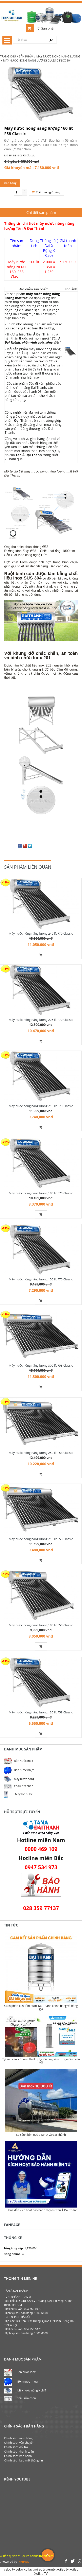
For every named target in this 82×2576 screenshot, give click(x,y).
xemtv (51, 2569)
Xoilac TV (41, 2573)
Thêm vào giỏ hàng (46, 192)
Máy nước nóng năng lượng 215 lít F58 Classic (41, 1539)
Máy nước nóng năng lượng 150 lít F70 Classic (41, 1279)
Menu (7, 40)
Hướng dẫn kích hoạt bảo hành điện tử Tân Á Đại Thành (41, 2210)
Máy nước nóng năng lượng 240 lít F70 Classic (41, 933)
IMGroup (23, 2561)
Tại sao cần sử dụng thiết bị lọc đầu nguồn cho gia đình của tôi (41, 2060)
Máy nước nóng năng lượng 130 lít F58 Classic (41, 1712)
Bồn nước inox (18, 1761)
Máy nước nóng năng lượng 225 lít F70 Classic (41, 1020)
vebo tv (9, 2569)
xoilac (28, 2569)
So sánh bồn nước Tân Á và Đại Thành (41, 2135)
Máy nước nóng (19, 1779)
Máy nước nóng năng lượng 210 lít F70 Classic (41, 1106)
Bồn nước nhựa (19, 1770)
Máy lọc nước (18, 1794)
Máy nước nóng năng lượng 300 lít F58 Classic (41, 1365)
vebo (19, 2569)
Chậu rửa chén (18, 1786)
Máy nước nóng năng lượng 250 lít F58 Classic (41, 1453)
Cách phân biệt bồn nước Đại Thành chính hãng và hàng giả (41, 2007)
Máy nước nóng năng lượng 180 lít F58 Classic (41, 1625)
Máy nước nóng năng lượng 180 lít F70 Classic (41, 1193)
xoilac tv (39, 2569)
